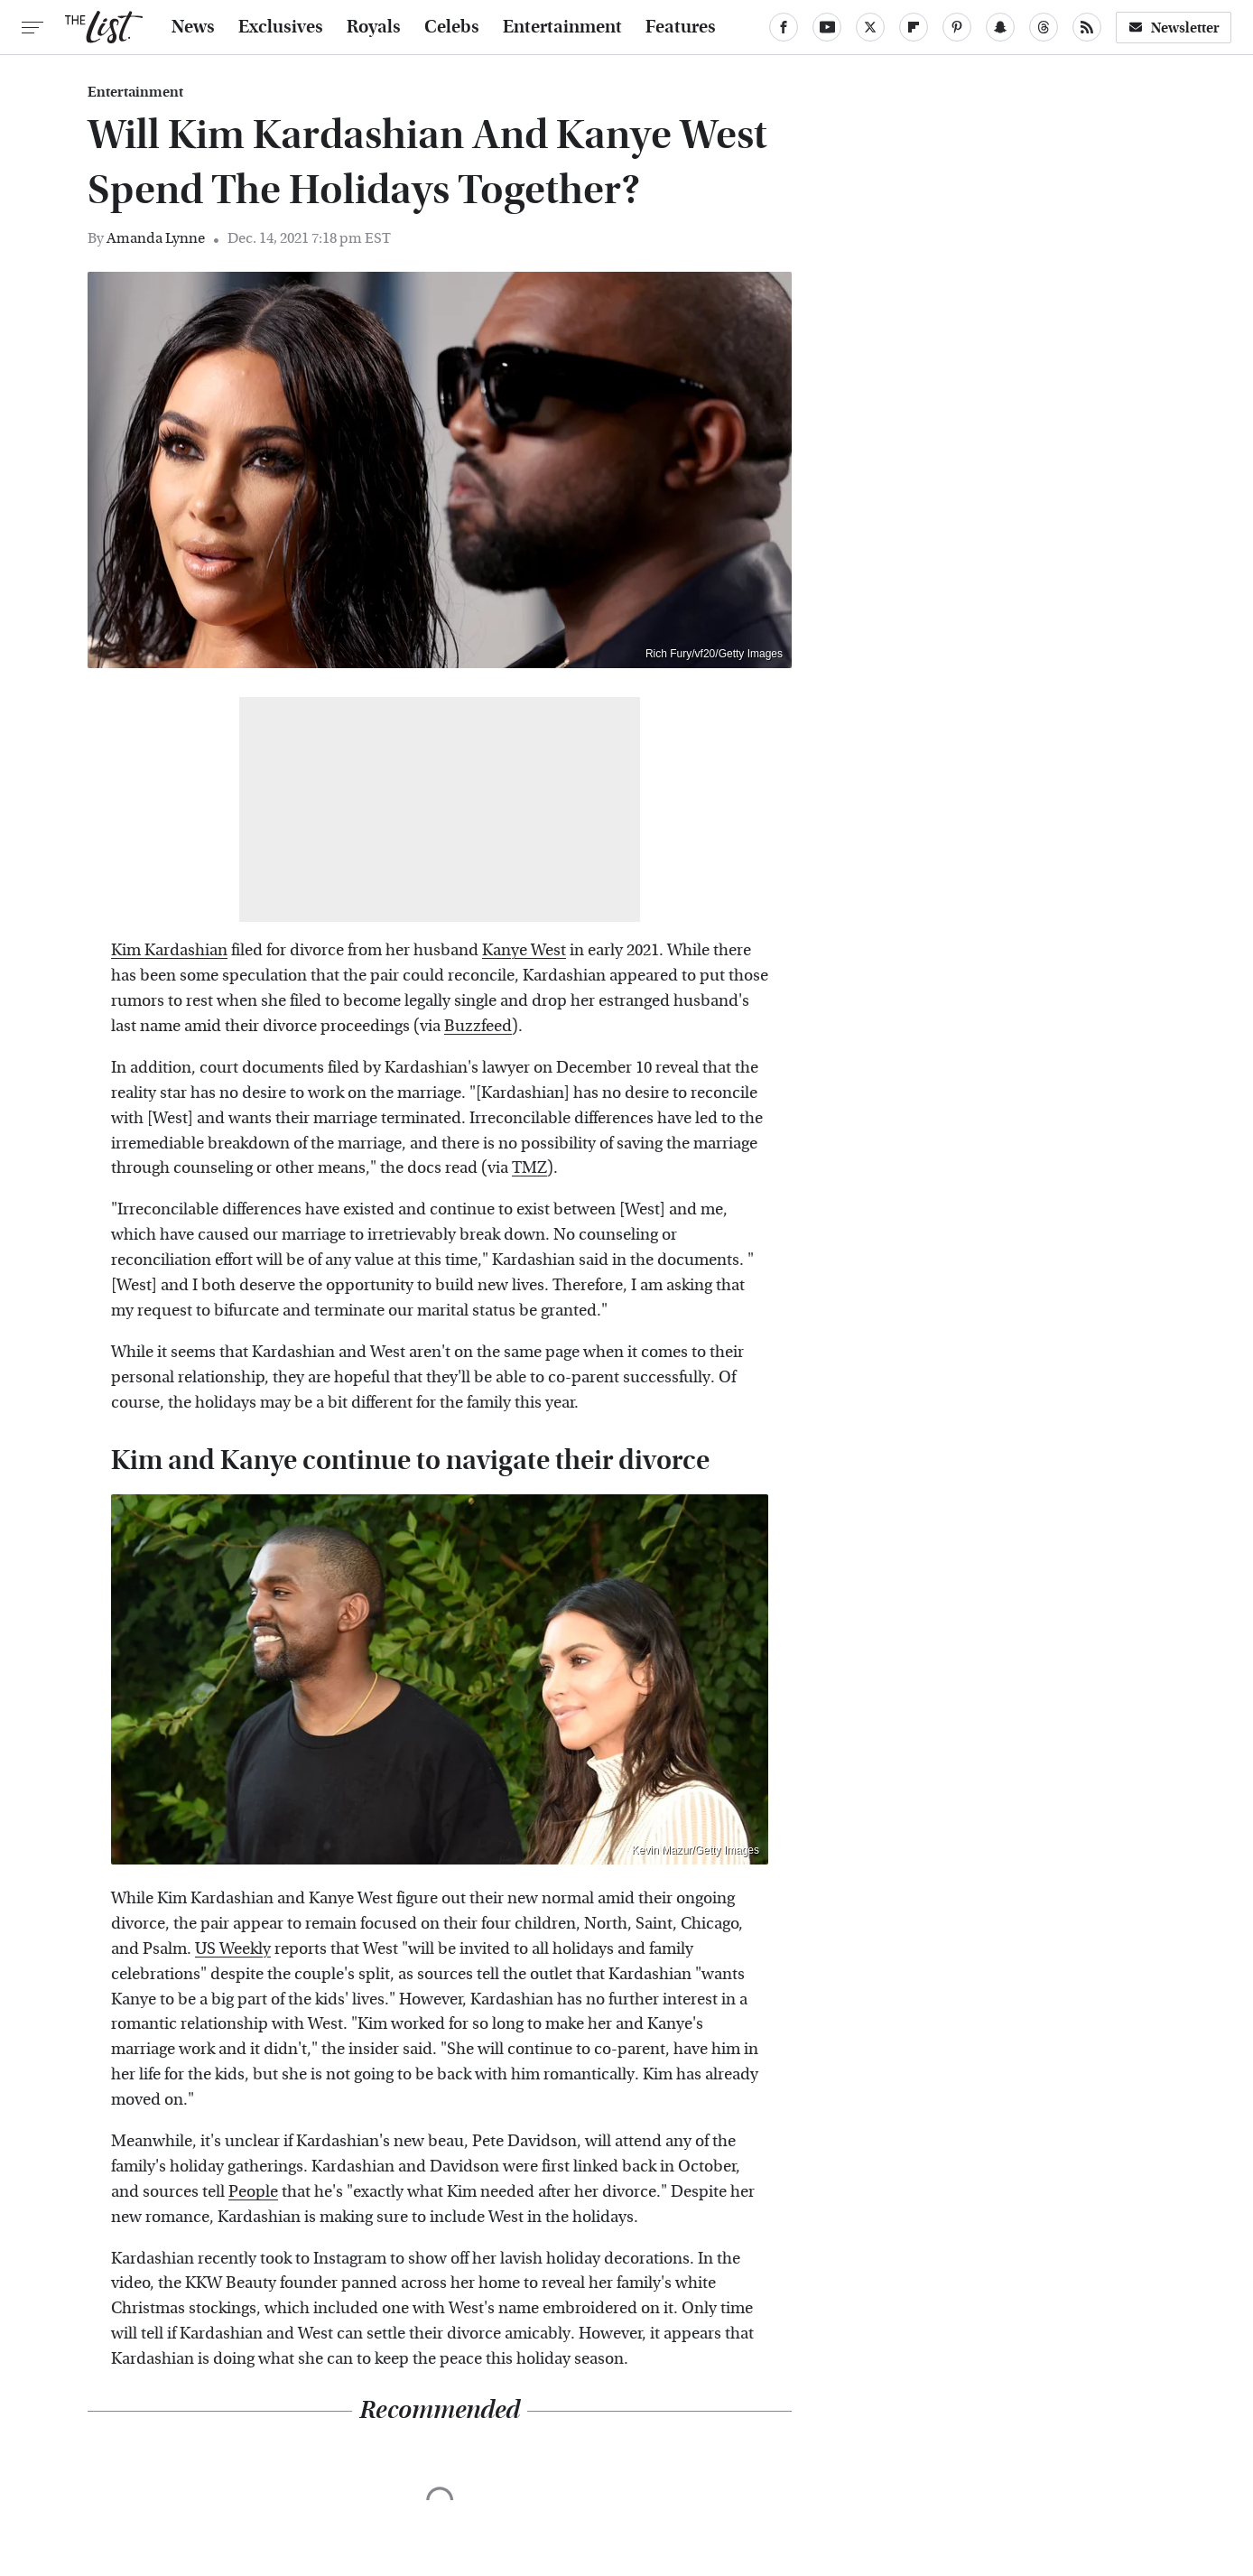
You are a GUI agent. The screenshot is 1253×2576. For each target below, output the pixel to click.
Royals (374, 27)
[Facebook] (783, 27)
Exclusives (280, 27)
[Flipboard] (913, 27)
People (253, 2191)
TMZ (529, 1167)
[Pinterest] (956, 27)
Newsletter (1174, 27)
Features (680, 27)
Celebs (451, 27)
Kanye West (524, 950)
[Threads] (1043, 27)
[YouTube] (826, 27)
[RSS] (1086, 27)
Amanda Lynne (156, 237)
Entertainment (562, 27)
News (193, 27)
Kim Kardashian (169, 950)
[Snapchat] (1000, 27)
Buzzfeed (478, 1026)
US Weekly (233, 1948)
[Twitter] (870, 27)
